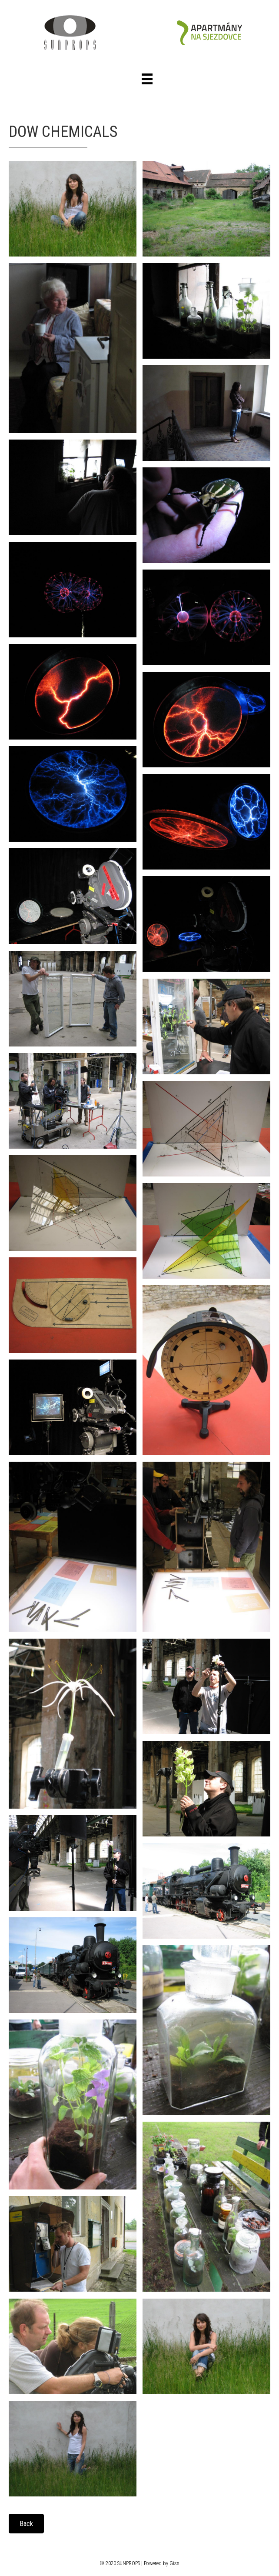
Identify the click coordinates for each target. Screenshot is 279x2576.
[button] (26, 2523)
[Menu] (147, 78)
